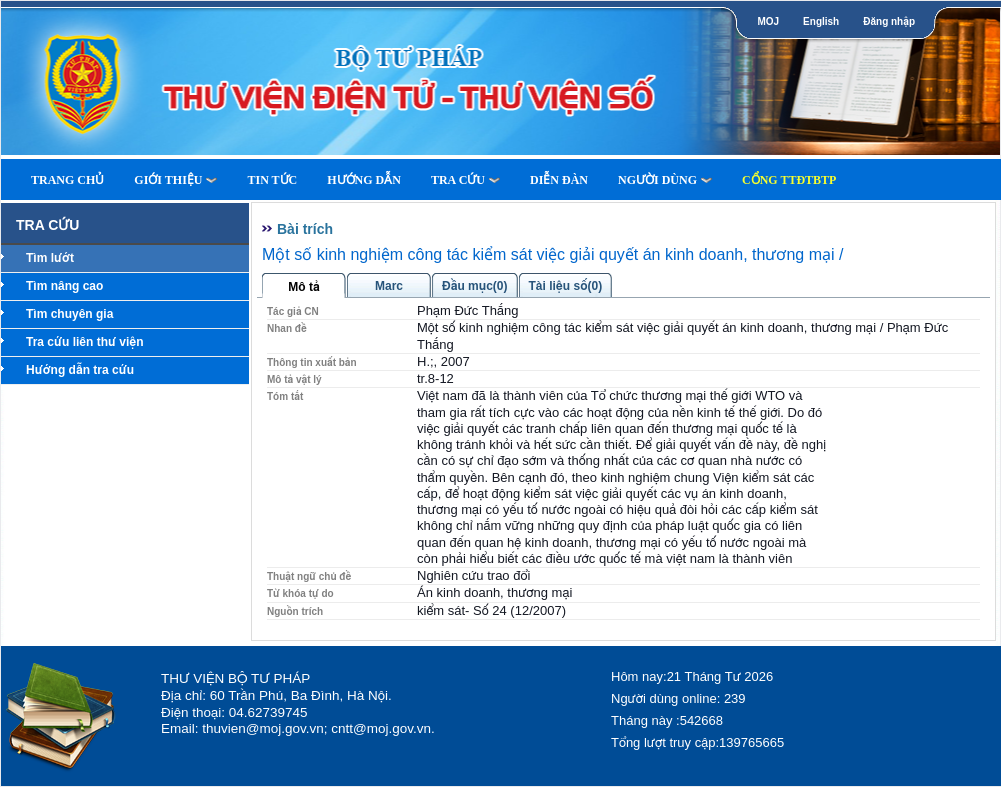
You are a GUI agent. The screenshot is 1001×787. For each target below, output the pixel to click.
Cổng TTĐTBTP (789, 180)
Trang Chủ (67, 180)
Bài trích (305, 229)
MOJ (768, 21)
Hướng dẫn (364, 180)
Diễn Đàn (559, 180)
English (821, 21)
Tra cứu (465, 180)
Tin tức (272, 180)
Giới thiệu (175, 180)
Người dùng (665, 180)
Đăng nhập (889, 21)
